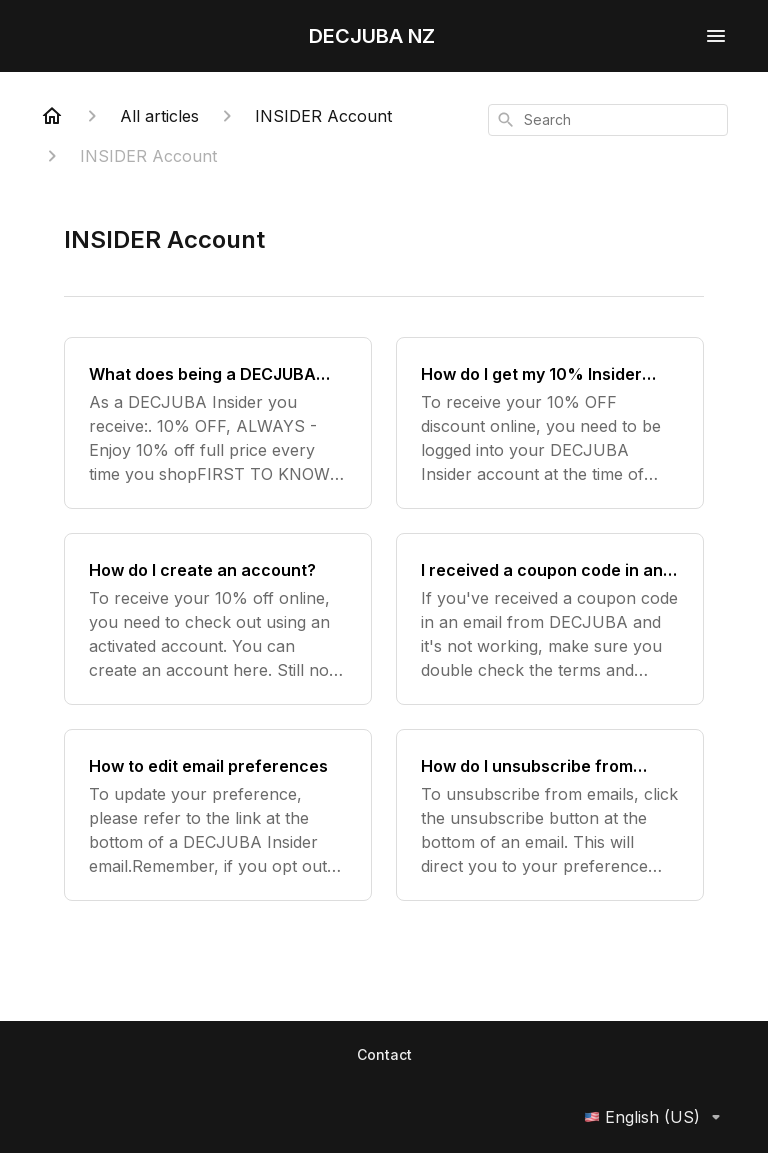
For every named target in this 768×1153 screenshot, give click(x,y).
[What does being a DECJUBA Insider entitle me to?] (218, 423)
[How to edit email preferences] (218, 815)
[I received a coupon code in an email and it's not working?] (550, 619)
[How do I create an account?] (218, 619)
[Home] (52, 116)
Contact (384, 1054)
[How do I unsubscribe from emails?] (550, 815)
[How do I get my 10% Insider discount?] (550, 423)
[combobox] (608, 120)
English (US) (656, 1117)
